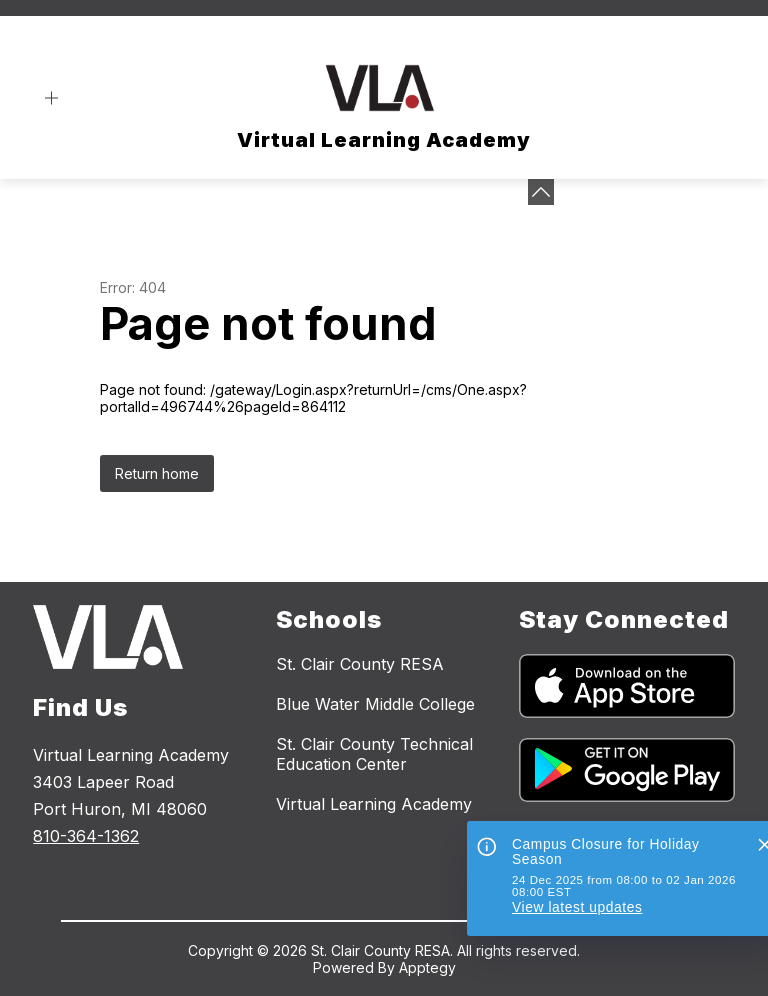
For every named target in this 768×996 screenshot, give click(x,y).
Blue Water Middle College (375, 704)
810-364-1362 (86, 836)
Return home (157, 473)
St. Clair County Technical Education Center (374, 754)
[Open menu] (51, 98)
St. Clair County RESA (360, 664)
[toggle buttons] (541, 192)
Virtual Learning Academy (374, 804)
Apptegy (427, 967)
